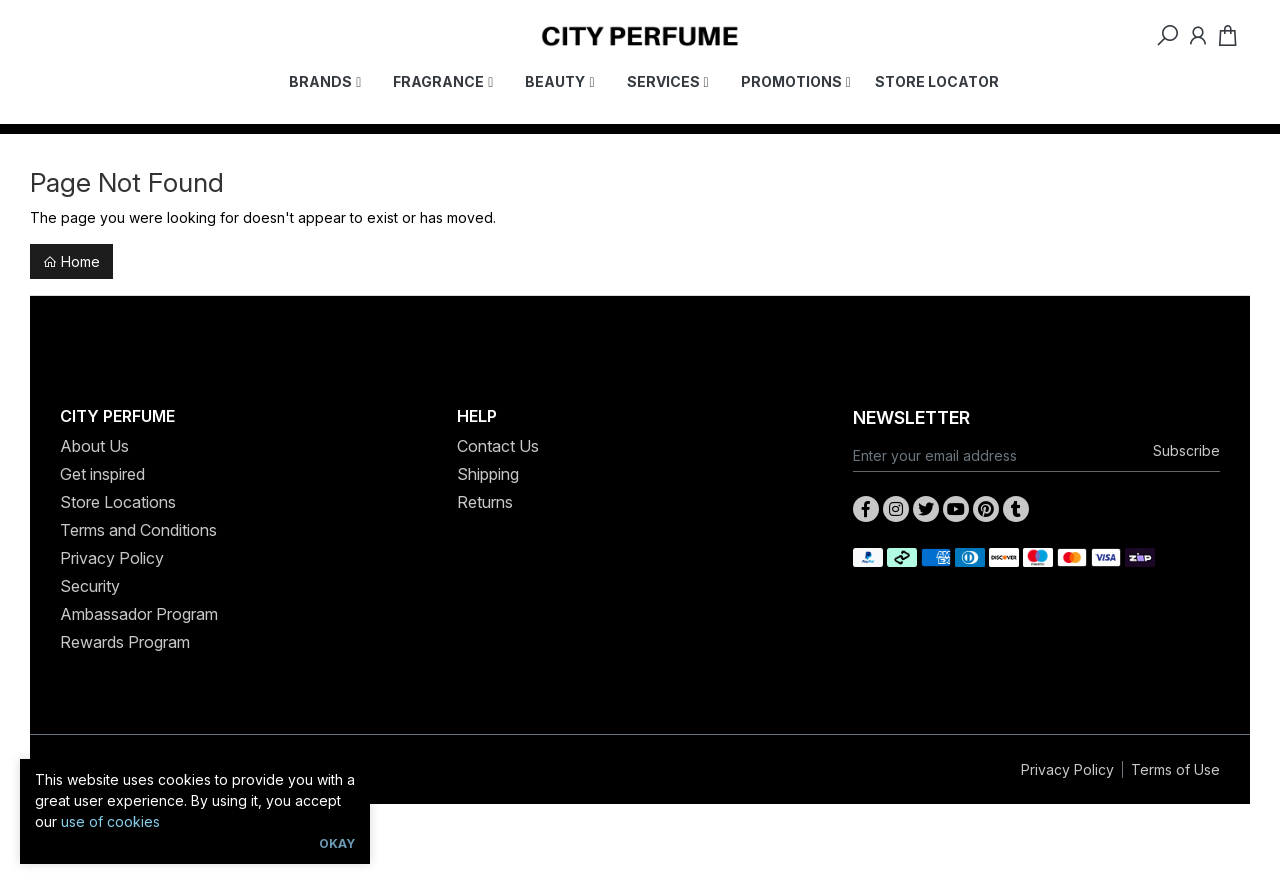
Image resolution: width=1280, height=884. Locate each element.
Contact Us (498, 446)
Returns (485, 502)
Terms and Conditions (138, 530)
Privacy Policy (112, 558)
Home (71, 261)
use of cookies (110, 821)
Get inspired (102, 474)
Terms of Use (1175, 769)
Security (90, 586)
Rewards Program (125, 642)
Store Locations (118, 502)
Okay (337, 843)
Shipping (488, 474)
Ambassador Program (139, 614)
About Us (94, 446)
